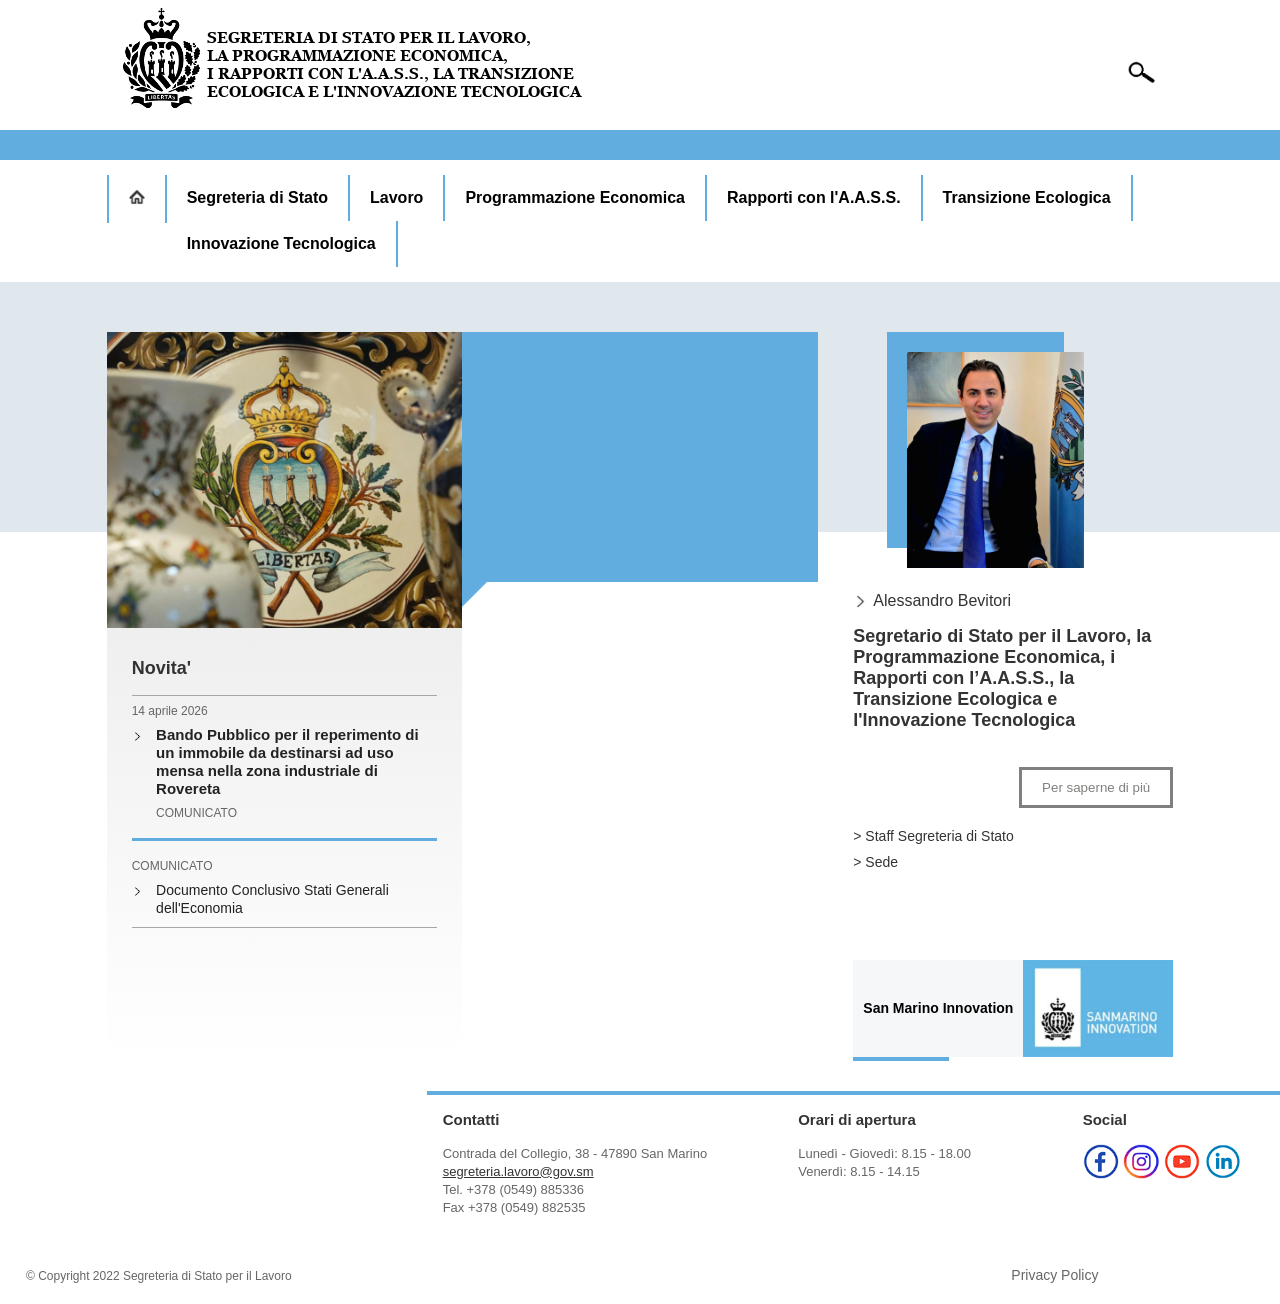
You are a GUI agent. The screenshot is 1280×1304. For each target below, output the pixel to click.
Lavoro (396, 197)
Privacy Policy (1054, 1275)
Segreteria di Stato (257, 197)
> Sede (875, 862)
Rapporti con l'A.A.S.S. (814, 197)
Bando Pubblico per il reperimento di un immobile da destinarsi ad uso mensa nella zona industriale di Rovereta (287, 761)
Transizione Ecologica (1027, 197)
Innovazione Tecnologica (281, 243)
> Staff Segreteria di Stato (933, 836)
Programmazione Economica (575, 197)
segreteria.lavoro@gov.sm (518, 1171)
